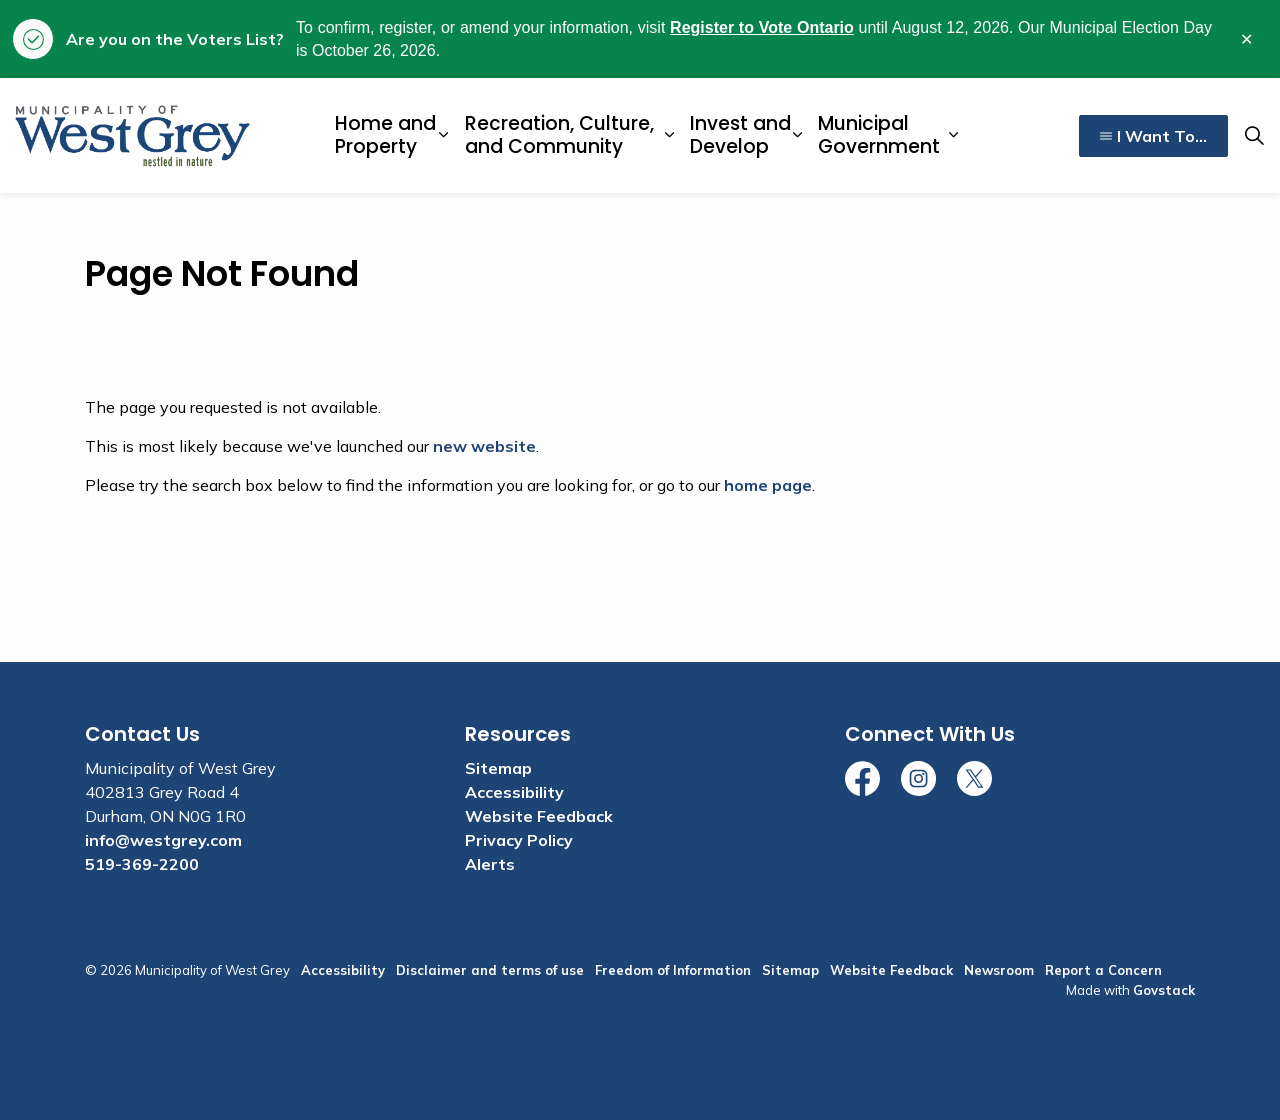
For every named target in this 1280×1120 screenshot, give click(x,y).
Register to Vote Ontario (762, 27)
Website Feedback (539, 816)
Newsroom (999, 970)
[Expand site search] (1254, 136)
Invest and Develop (740, 135)
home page (768, 485)
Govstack (1164, 990)
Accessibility (514, 792)
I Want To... (1153, 136)
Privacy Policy (519, 840)
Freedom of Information (673, 970)
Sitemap (498, 768)
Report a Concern (1103, 970)
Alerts (490, 864)
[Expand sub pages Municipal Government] (954, 135)
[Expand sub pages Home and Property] (444, 135)
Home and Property (385, 135)
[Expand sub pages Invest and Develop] (797, 135)
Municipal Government (879, 135)
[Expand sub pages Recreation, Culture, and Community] (669, 135)
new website (484, 446)
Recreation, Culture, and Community (559, 135)
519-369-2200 (142, 864)
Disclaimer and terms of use (490, 970)
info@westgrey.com (163, 840)
